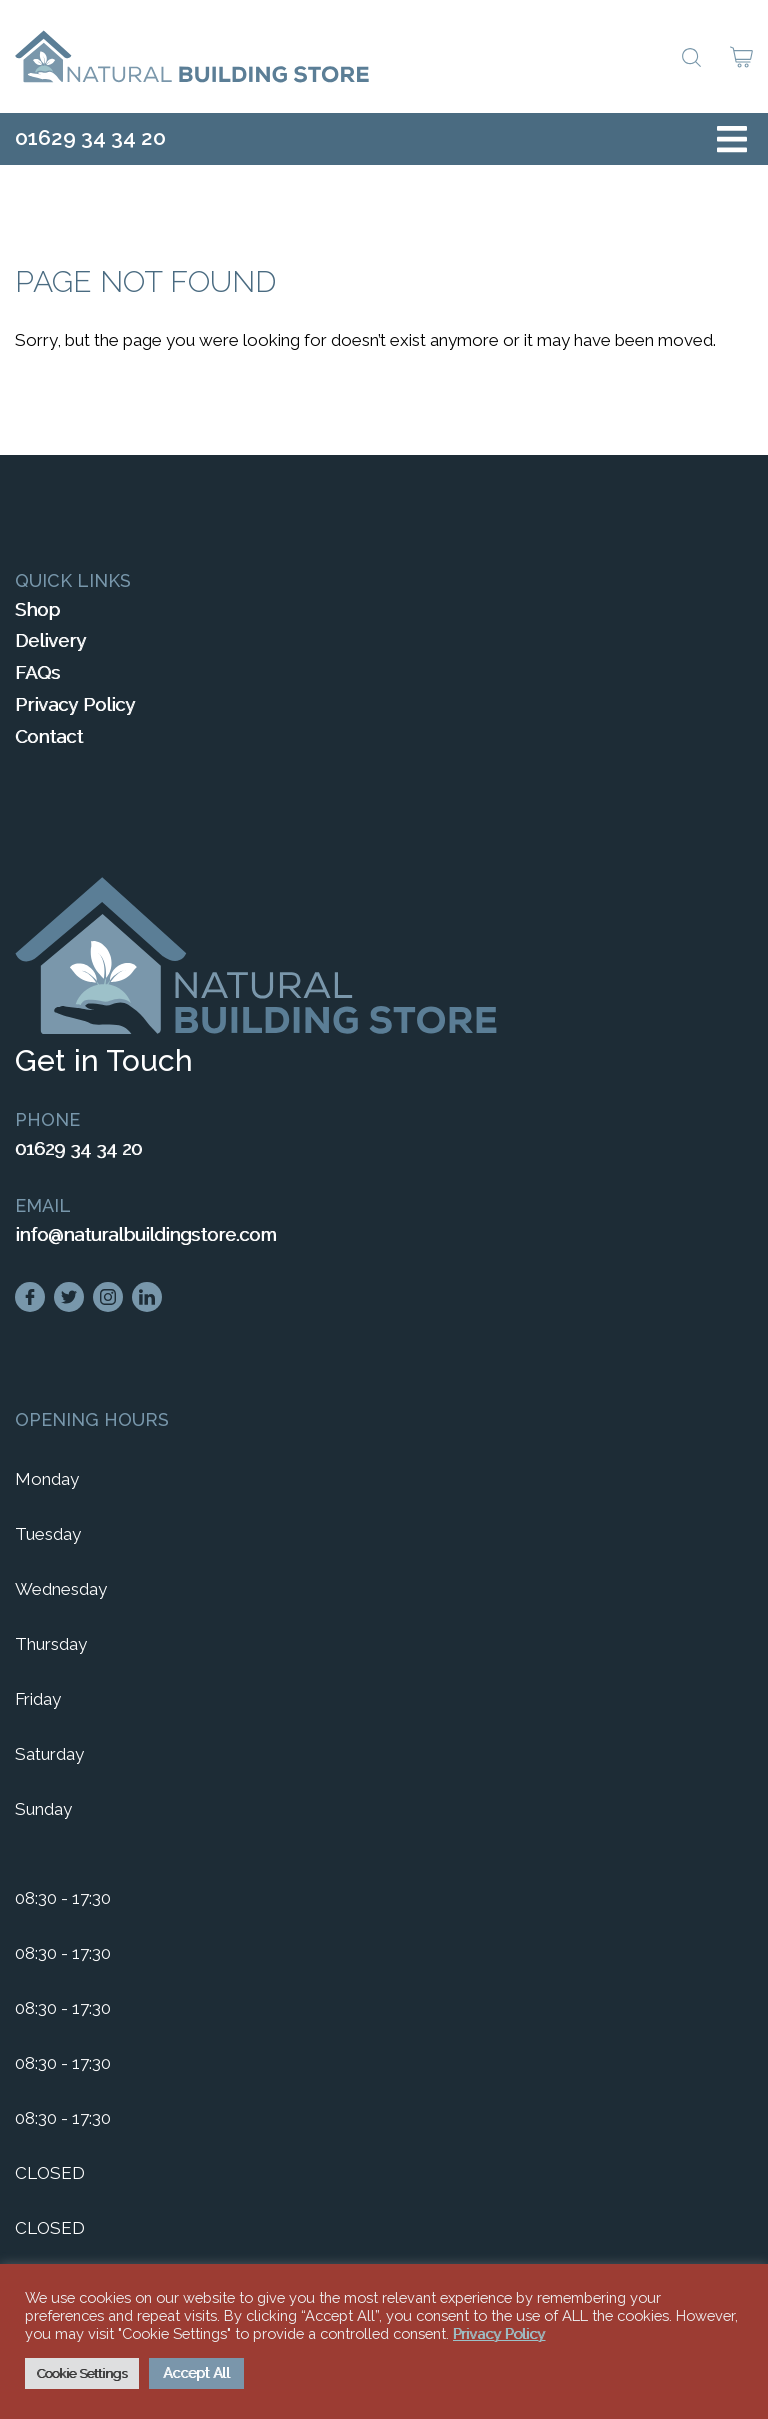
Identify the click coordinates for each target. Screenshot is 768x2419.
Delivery (50, 640)
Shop (37, 609)
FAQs (37, 672)
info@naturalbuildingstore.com (145, 1234)
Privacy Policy (75, 704)
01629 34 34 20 (90, 137)
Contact (49, 736)
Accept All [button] (196, 2373)
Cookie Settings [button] (82, 2373)
